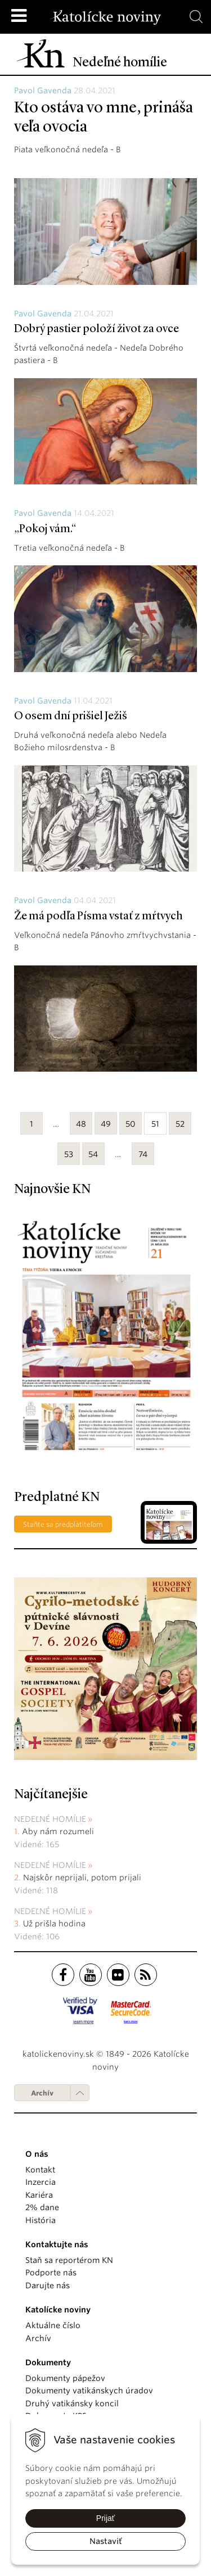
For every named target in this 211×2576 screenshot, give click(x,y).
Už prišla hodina (54, 1923)
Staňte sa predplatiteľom (63, 1524)
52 (180, 1123)
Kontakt (40, 2169)
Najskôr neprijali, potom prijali (82, 1877)
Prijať (105, 2518)
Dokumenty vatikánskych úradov (89, 2390)
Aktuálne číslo (52, 2325)
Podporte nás (51, 2272)
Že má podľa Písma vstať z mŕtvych (98, 916)
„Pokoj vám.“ (45, 529)
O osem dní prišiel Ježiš (70, 716)
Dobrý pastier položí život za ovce (96, 329)
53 (68, 1154)
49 (106, 1123)
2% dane (42, 2207)
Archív (42, 2093)
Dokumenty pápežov (65, 2378)
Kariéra (39, 2194)
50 (130, 1123)
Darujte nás (47, 2285)
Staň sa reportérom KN (69, 2260)
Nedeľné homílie (50, 1819)
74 (142, 1154)
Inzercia (40, 2182)
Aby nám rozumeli (58, 1831)
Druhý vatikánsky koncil (72, 2403)
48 (81, 1123)
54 (93, 1154)
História (40, 2220)
